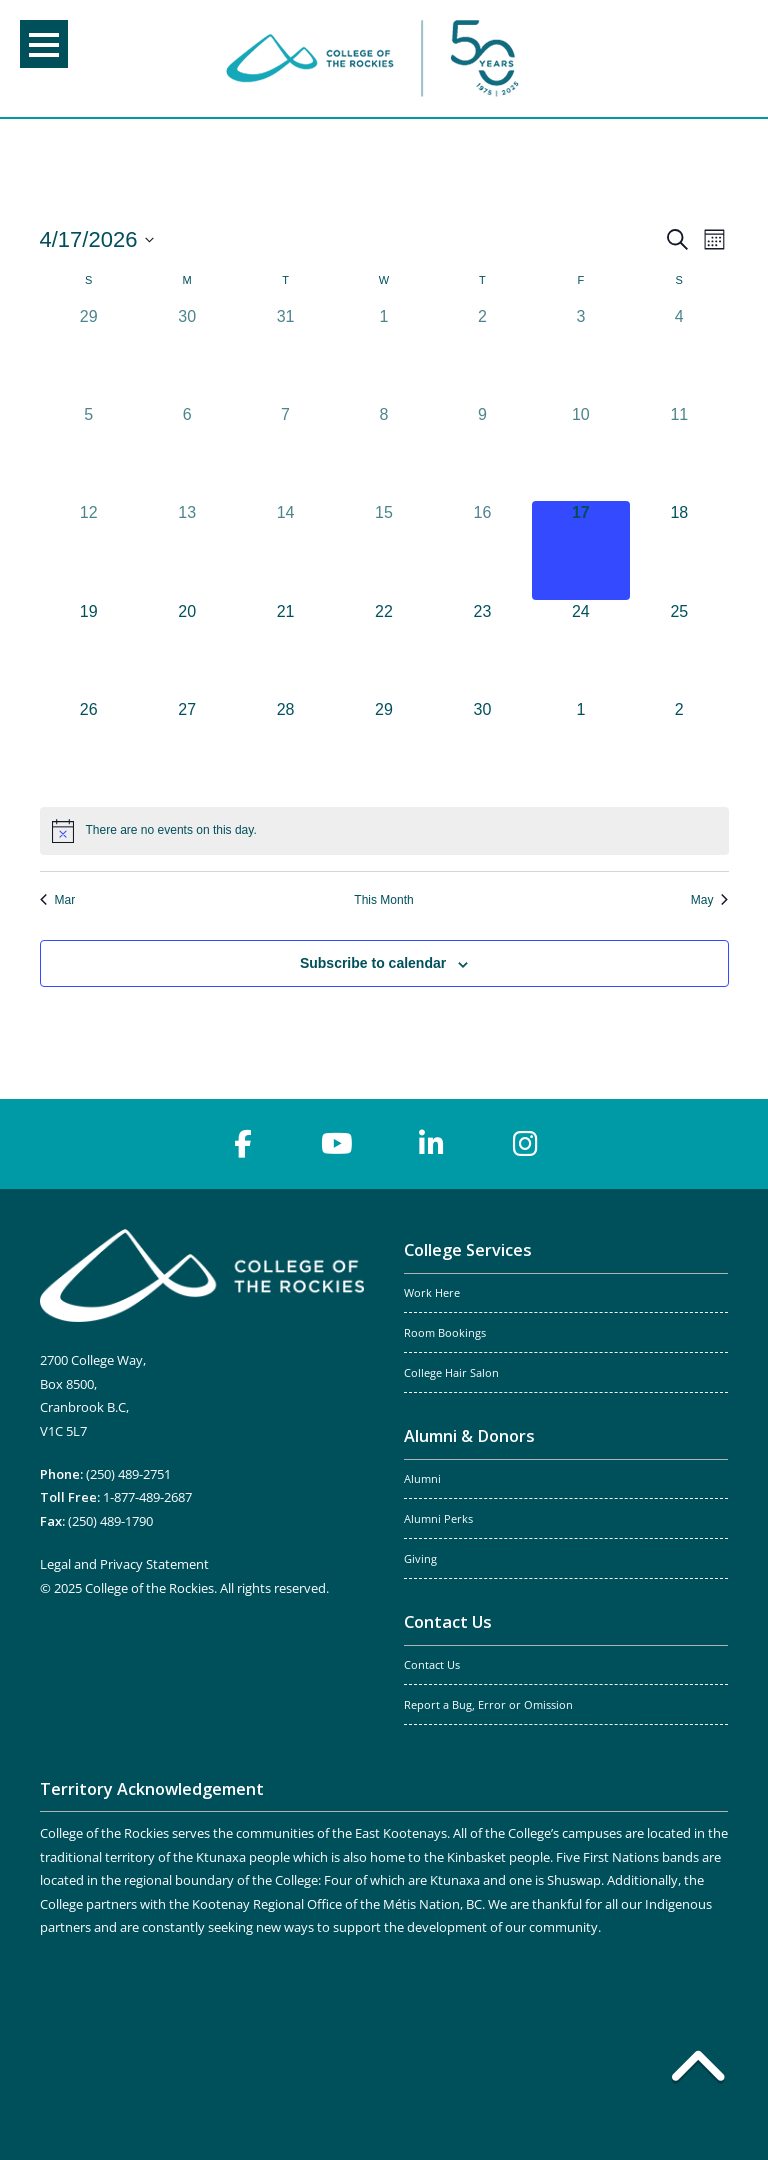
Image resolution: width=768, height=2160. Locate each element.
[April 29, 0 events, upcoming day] (384, 747)
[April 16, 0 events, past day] (482, 550)
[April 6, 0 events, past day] (187, 452)
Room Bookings (445, 1333)
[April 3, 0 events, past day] (581, 354)
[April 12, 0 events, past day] (89, 550)
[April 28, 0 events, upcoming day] (285, 747)
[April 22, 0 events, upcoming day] (384, 649)
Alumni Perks (438, 1519)
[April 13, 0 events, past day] (187, 550)
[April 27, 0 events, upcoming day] (187, 747)
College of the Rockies (376, 58)
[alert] (384, 831)
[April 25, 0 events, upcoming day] (679, 649)
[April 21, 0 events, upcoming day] (285, 649)
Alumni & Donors (469, 1436)
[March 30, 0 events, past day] (187, 354)
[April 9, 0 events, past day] (482, 452)
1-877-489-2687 (147, 1497)
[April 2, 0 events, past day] (482, 354)
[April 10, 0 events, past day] (581, 452)
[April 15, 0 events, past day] (384, 550)
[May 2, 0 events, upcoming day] (679, 747)
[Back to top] (698, 2070)
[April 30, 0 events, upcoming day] (482, 747)
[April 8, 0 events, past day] (384, 452)
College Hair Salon (451, 1373)
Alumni (422, 1479)
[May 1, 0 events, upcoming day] (581, 747)
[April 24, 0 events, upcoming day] (581, 649)
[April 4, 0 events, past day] (679, 354)
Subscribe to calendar (373, 963)
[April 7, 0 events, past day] (285, 452)
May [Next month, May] (710, 900)
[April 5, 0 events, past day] (89, 452)
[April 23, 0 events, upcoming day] (482, 649)
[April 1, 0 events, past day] (384, 354)
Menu (44, 45)
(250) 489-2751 (128, 1474)
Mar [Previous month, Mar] (58, 900)
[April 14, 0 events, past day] (285, 550)
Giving (420, 1559)
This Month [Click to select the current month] (383, 900)
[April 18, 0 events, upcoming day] (679, 550)
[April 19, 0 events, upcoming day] (89, 649)
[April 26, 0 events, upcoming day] (89, 747)
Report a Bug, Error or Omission (488, 1705)
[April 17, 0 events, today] (581, 550)
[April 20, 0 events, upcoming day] (187, 649)
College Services (468, 1250)
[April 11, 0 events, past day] (679, 452)
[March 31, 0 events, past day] (285, 354)
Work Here (432, 1293)
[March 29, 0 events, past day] (89, 354)
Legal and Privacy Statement (124, 1564)
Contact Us (448, 1622)
